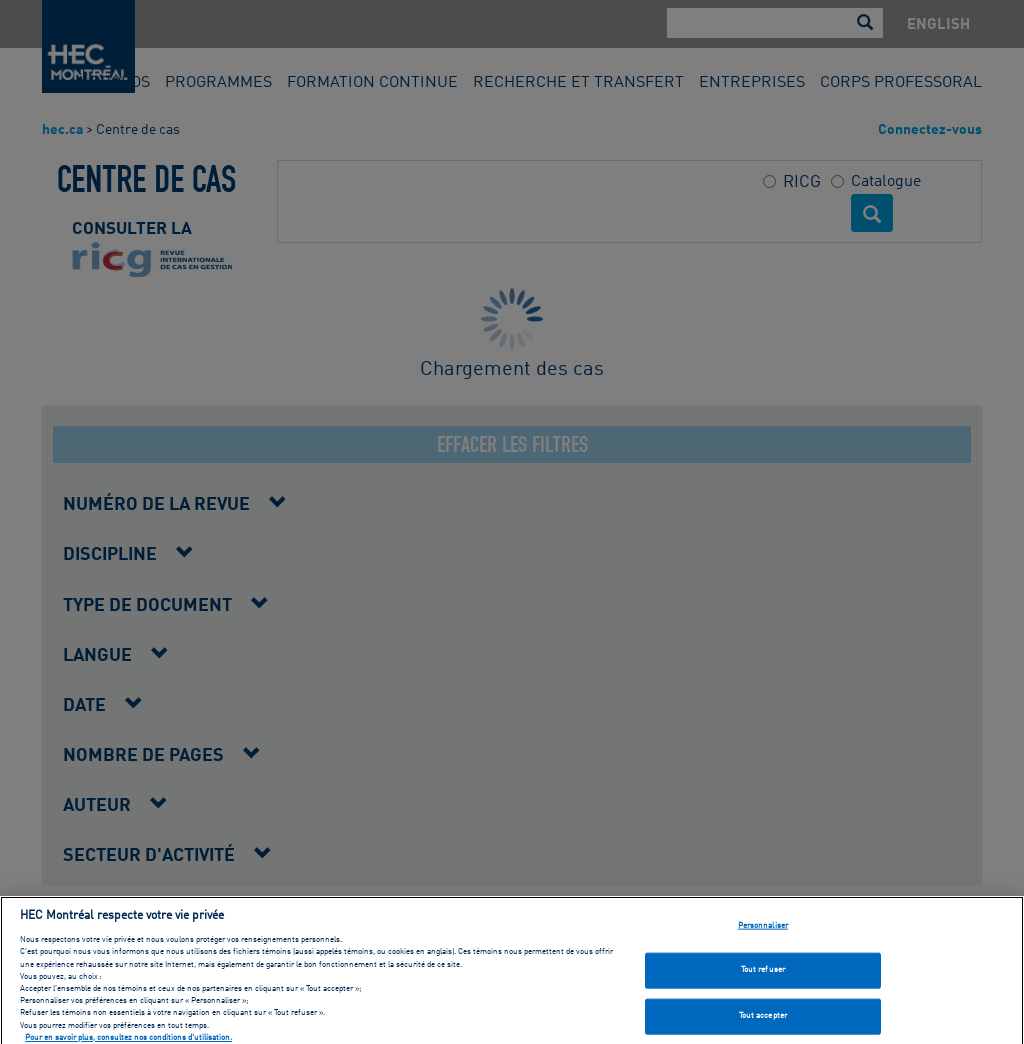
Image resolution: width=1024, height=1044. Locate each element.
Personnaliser (763, 933)
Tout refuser (763, 978)
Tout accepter (763, 1024)
